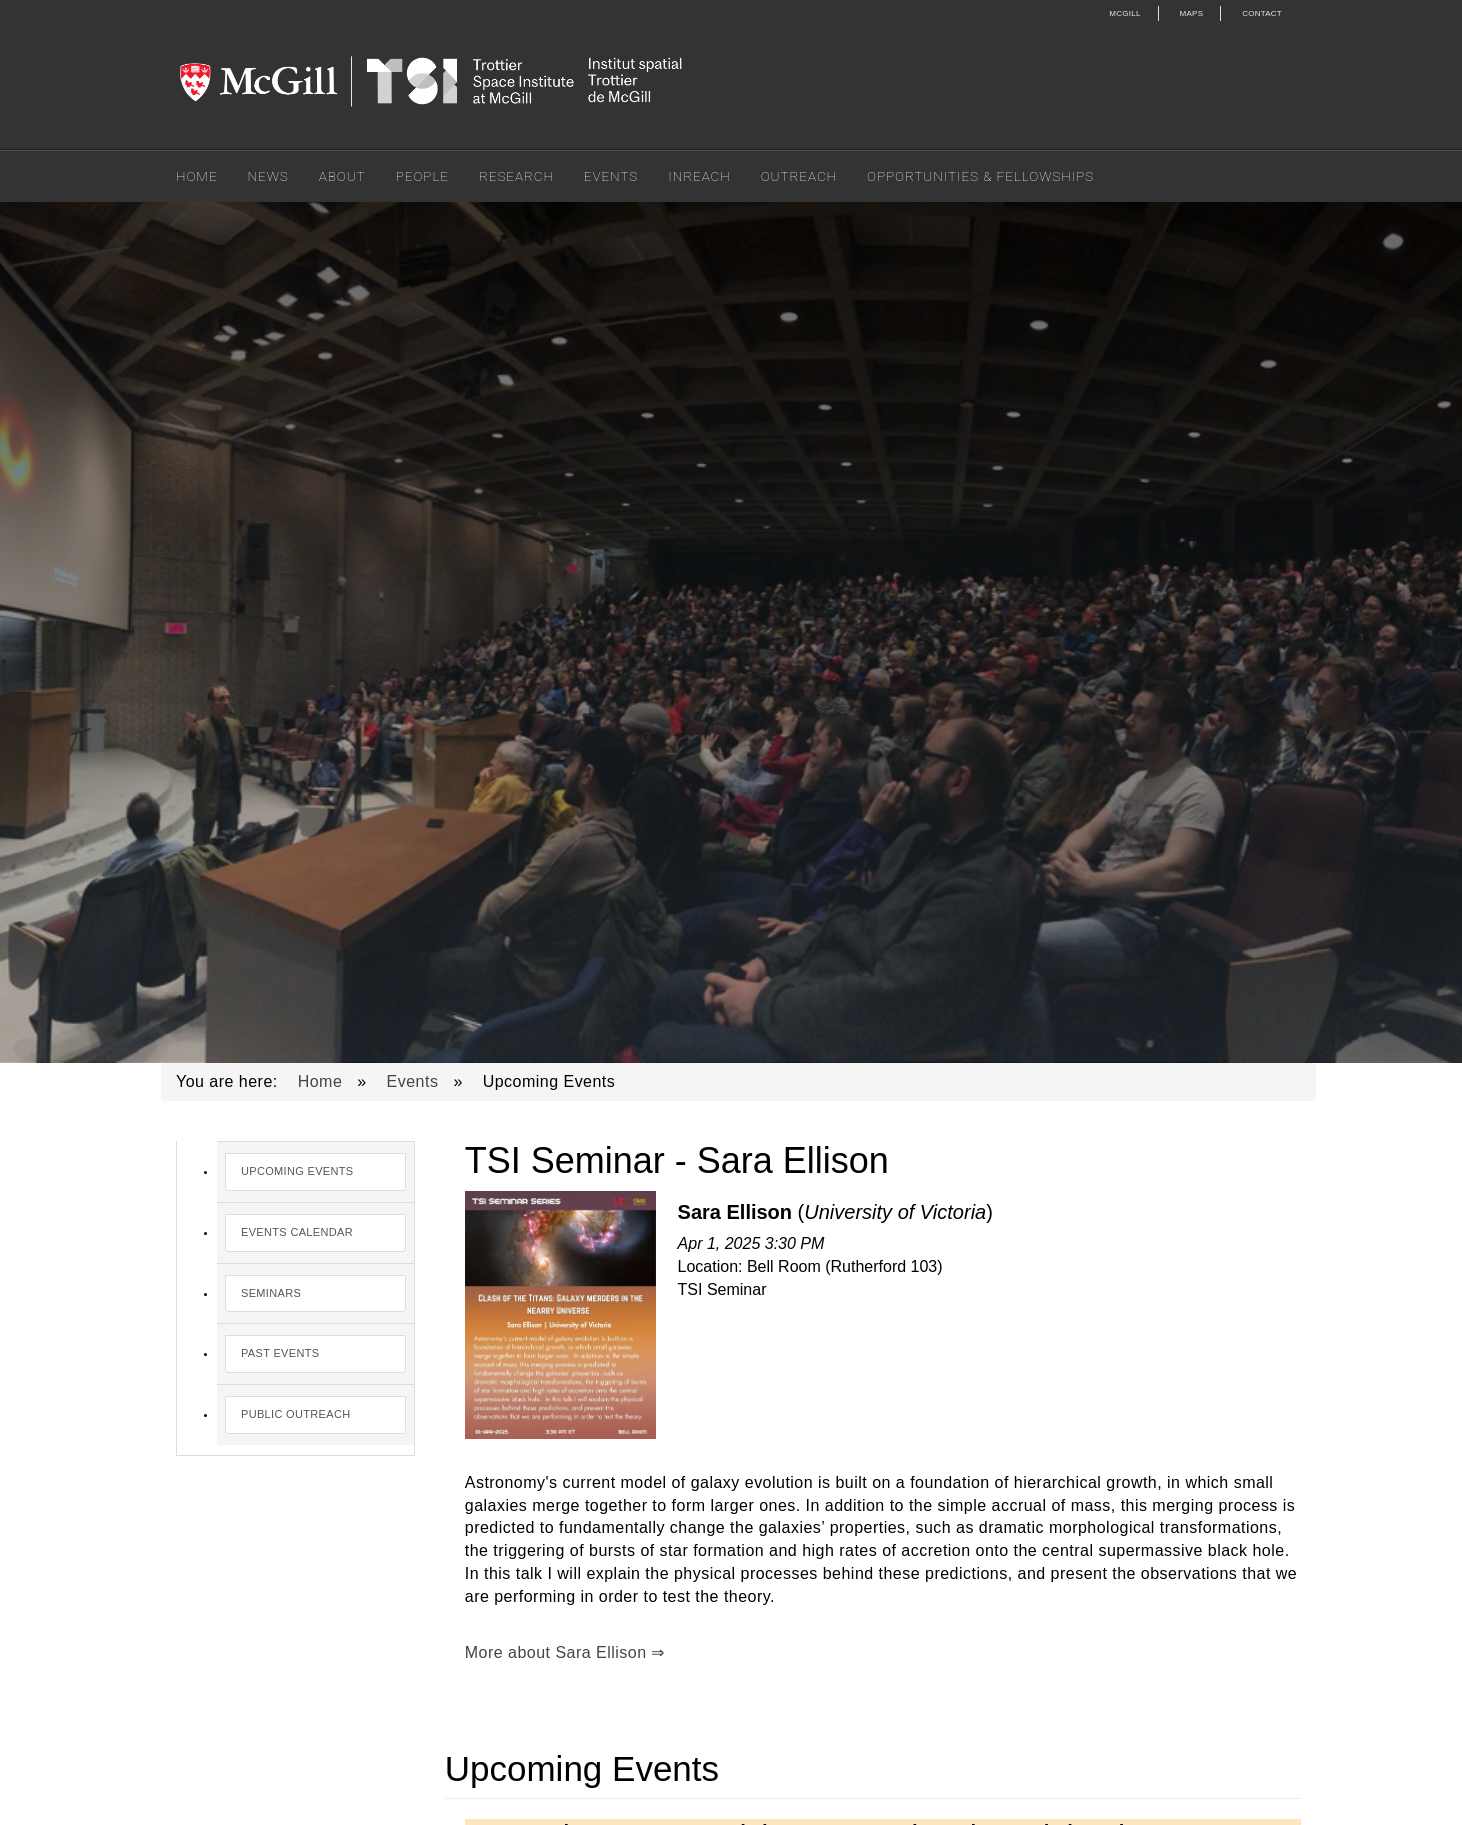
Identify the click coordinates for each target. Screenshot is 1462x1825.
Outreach (799, 176)
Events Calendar (297, 1232)
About (342, 176)
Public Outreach (295, 1414)
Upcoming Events (297, 1171)
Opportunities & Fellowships (980, 176)
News (268, 176)
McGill (1124, 13)
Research (516, 176)
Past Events (280, 1353)
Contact (1262, 13)
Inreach (699, 176)
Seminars (271, 1293)
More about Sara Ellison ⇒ (565, 1652)
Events (611, 176)
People (422, 176)
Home (197, 176)
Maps (1192, 13)
